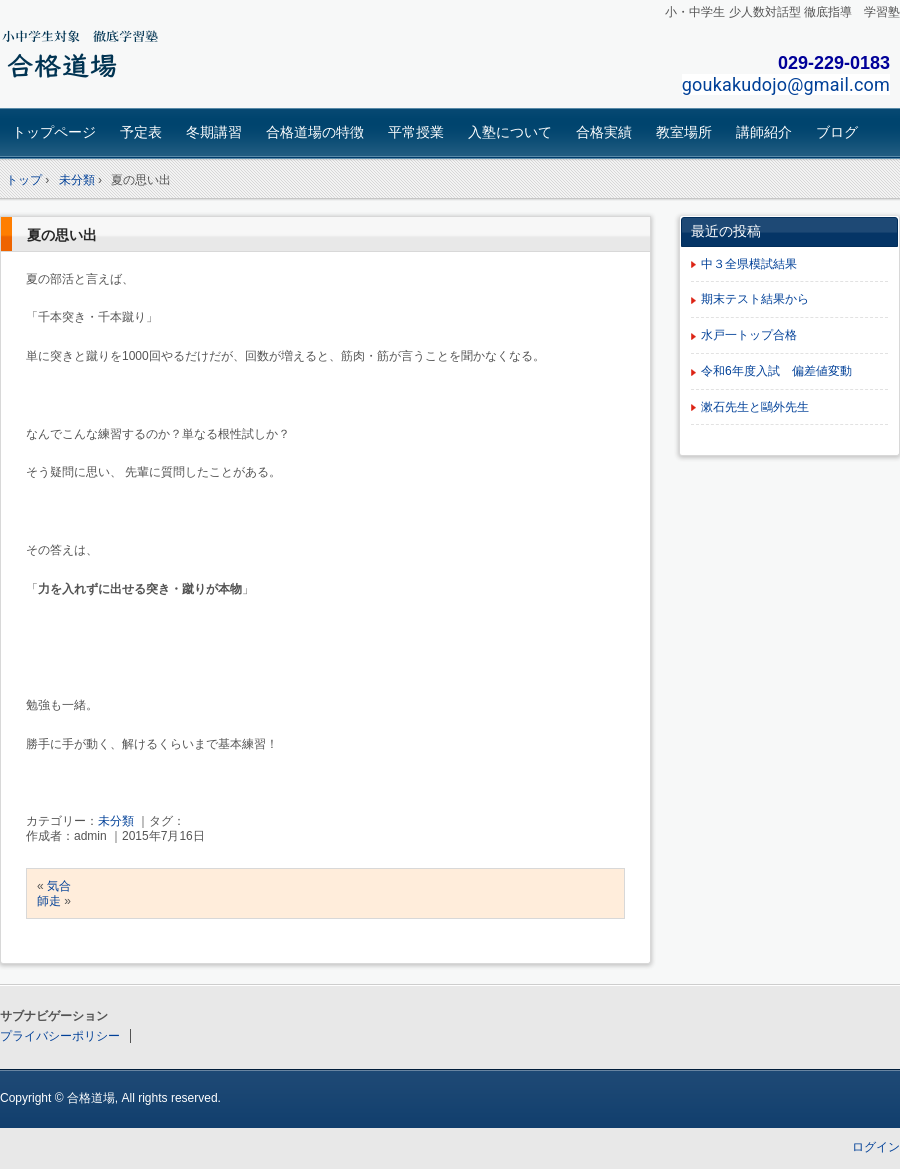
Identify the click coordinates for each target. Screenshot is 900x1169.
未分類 (116, 821)
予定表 (141, 132)
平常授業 (416, 132)
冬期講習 (214, 132)
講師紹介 (764, 132)
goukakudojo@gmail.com (786, 84)
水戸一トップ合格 (749, 335)
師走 (49, 901)
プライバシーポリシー (60, 1036)
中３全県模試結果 (749, 264)
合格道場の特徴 (315, 132)
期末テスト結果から (755, 299)
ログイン (876, 1147)
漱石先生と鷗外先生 (755, 407)
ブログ (837, 132)
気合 (59, 886)
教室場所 (684, 132)
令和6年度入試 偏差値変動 (776, 371)
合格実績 (604, 132)
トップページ (54, 132)
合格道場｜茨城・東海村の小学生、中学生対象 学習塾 (140, 56)
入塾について (510, 132)
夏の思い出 (62, 235)
